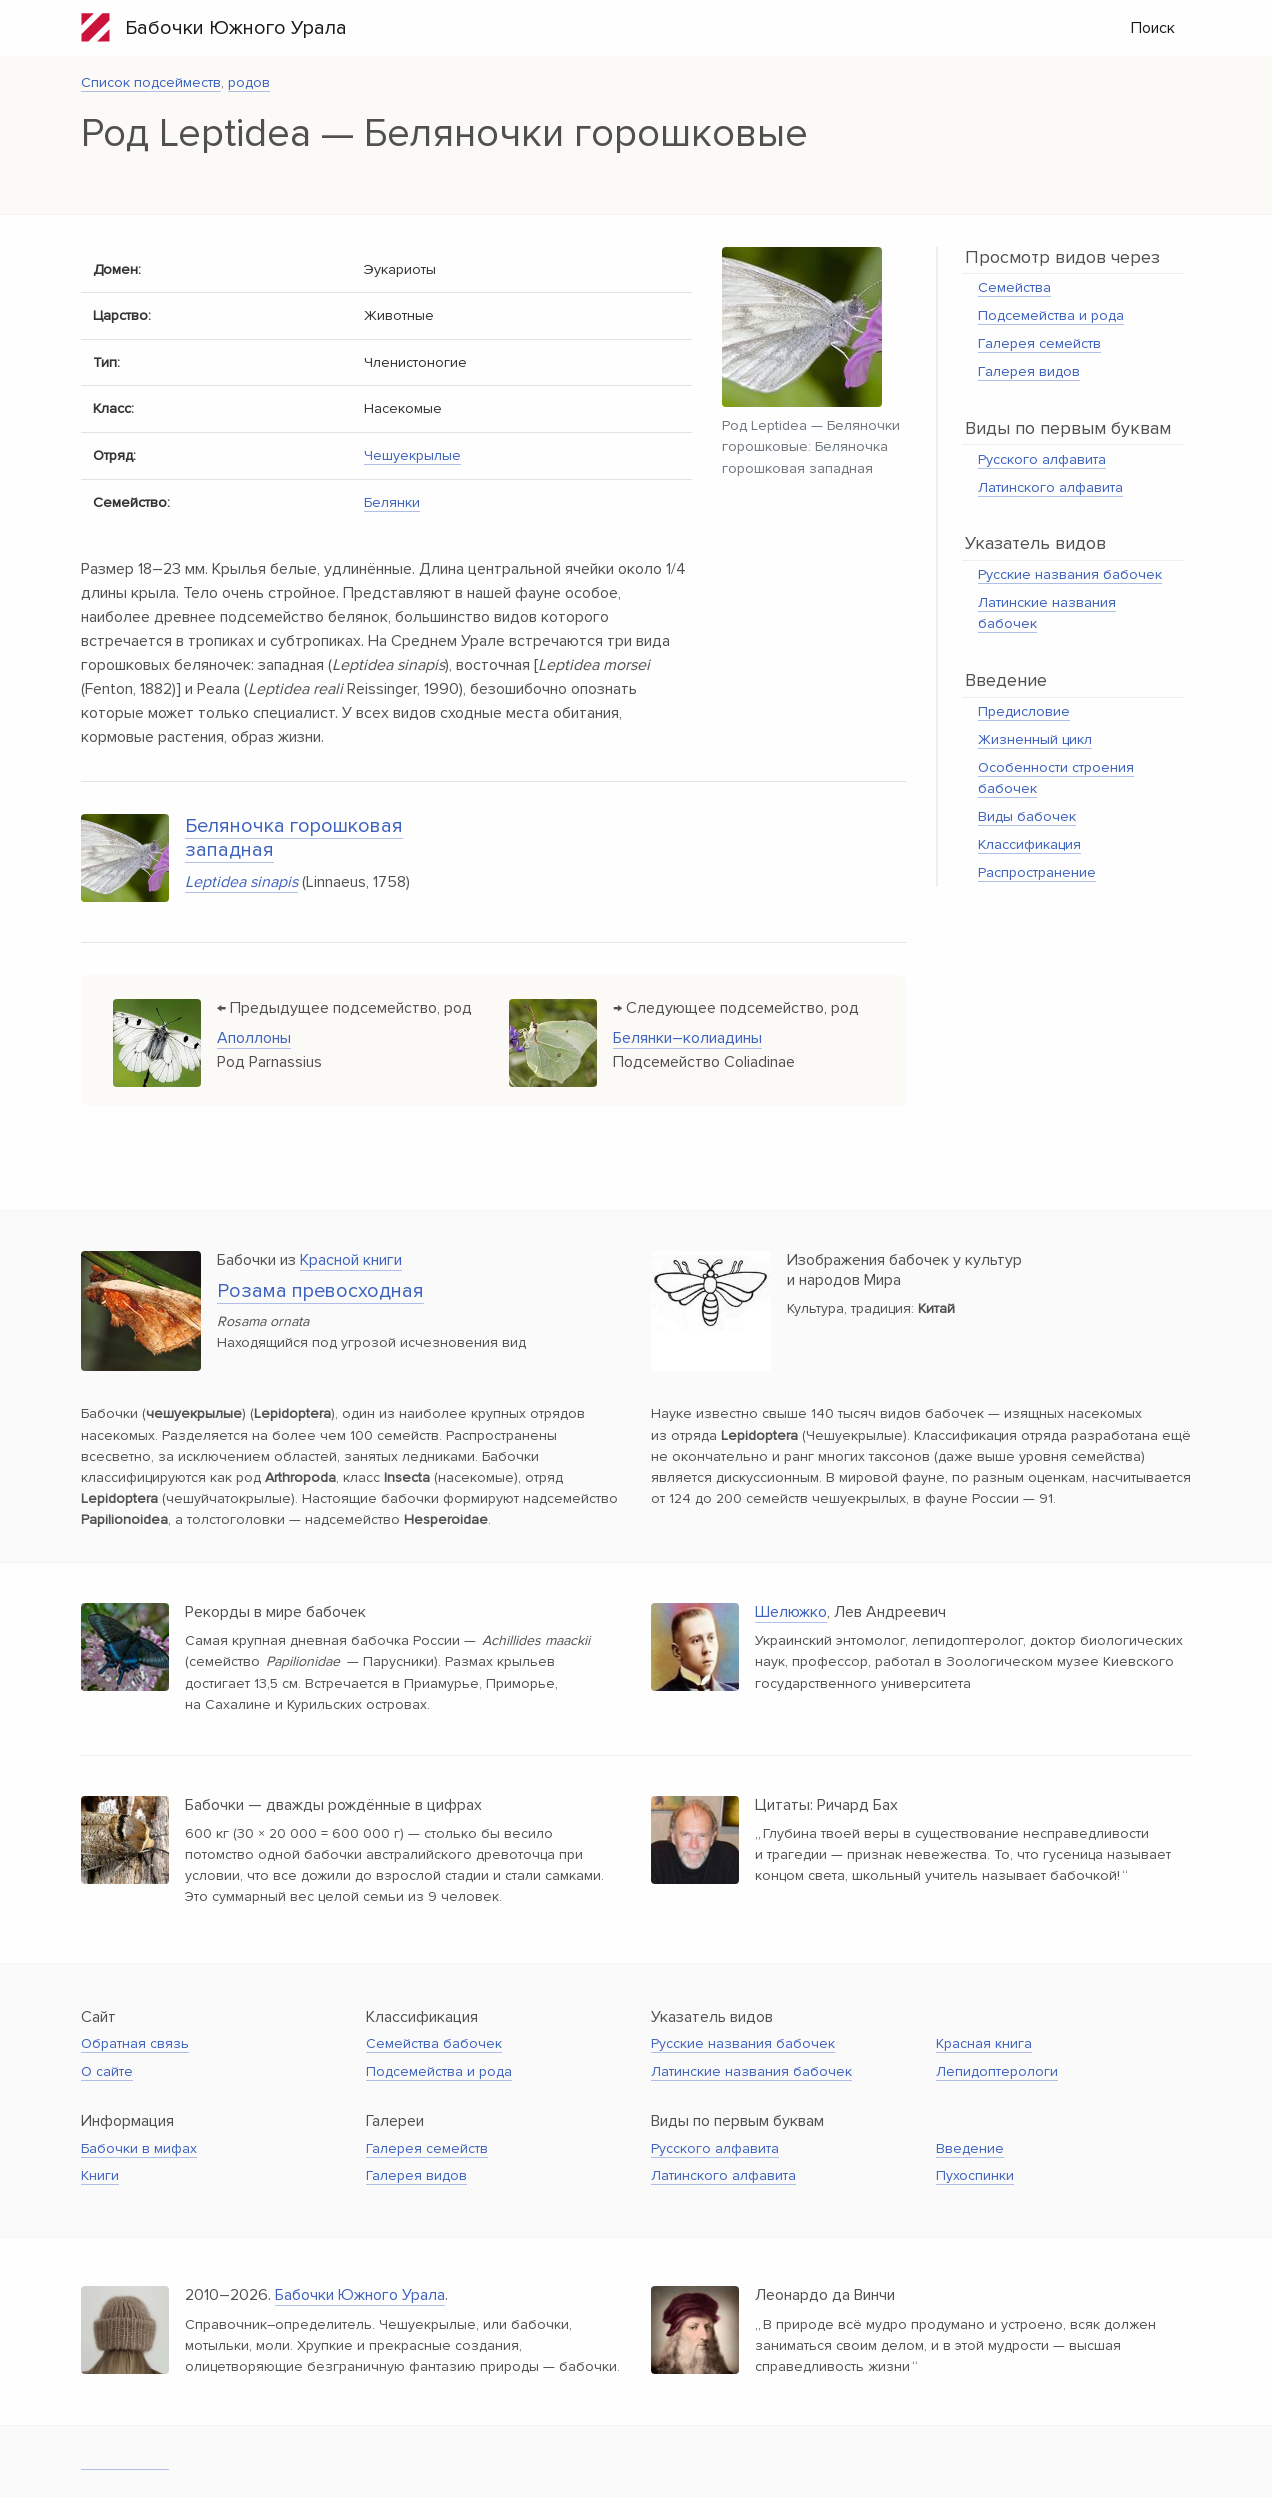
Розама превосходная (320, 1291)
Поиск (1153, 28)
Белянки (392, 502)
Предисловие (1024, 711)
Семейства (1014, 287)
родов (249, 82)
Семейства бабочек (434, 2043)
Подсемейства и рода (1051, 315)
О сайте (107, 2071)
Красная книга (984, 2043)
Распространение (1037, 872)
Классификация (1029, 844)
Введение (970, 2148)
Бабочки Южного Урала (214, 27)
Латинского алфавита (1050, 487)
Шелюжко (791, 1612)
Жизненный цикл (1035, 739)
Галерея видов (1029, 371)
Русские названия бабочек (1070, 574)
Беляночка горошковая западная (294, 838)
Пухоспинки (975, 2175)
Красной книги (351, 1260)
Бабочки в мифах (139, 2148)
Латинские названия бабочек (751, 2071)
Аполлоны (254, 1038)
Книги (100, 2175)
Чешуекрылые (412, 455)
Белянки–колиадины (687, 1038)
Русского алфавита (1042, 459)
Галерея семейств (1039, 343)
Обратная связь (135, 2043)
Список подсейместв (151, 82)
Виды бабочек (1027, 816)
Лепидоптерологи (997, 2071)
